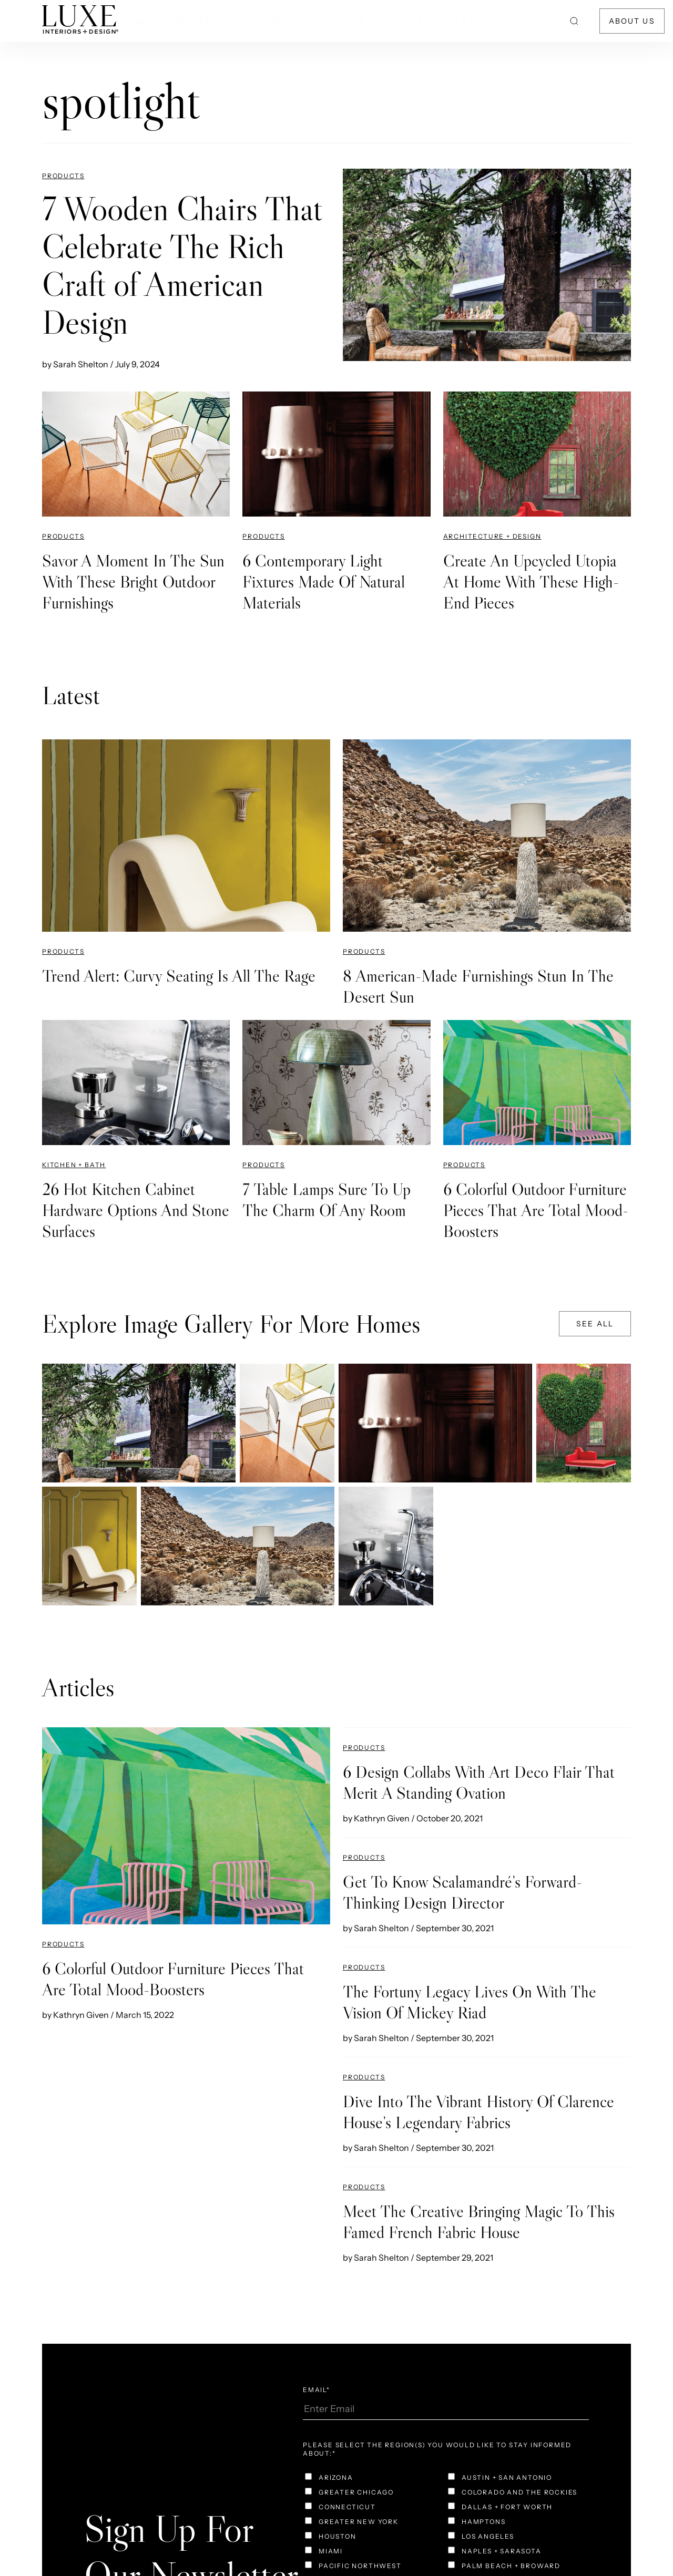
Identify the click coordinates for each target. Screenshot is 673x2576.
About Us (632, 21)
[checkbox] (374, 2478)
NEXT (515, 21)
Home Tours (157, 21)
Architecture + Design (492, 536)
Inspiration (337, 21)
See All (595, 1323)
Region (216, 21)
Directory (404, 21)
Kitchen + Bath (74, 1165)
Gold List (466, 21)
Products (271, 21)
